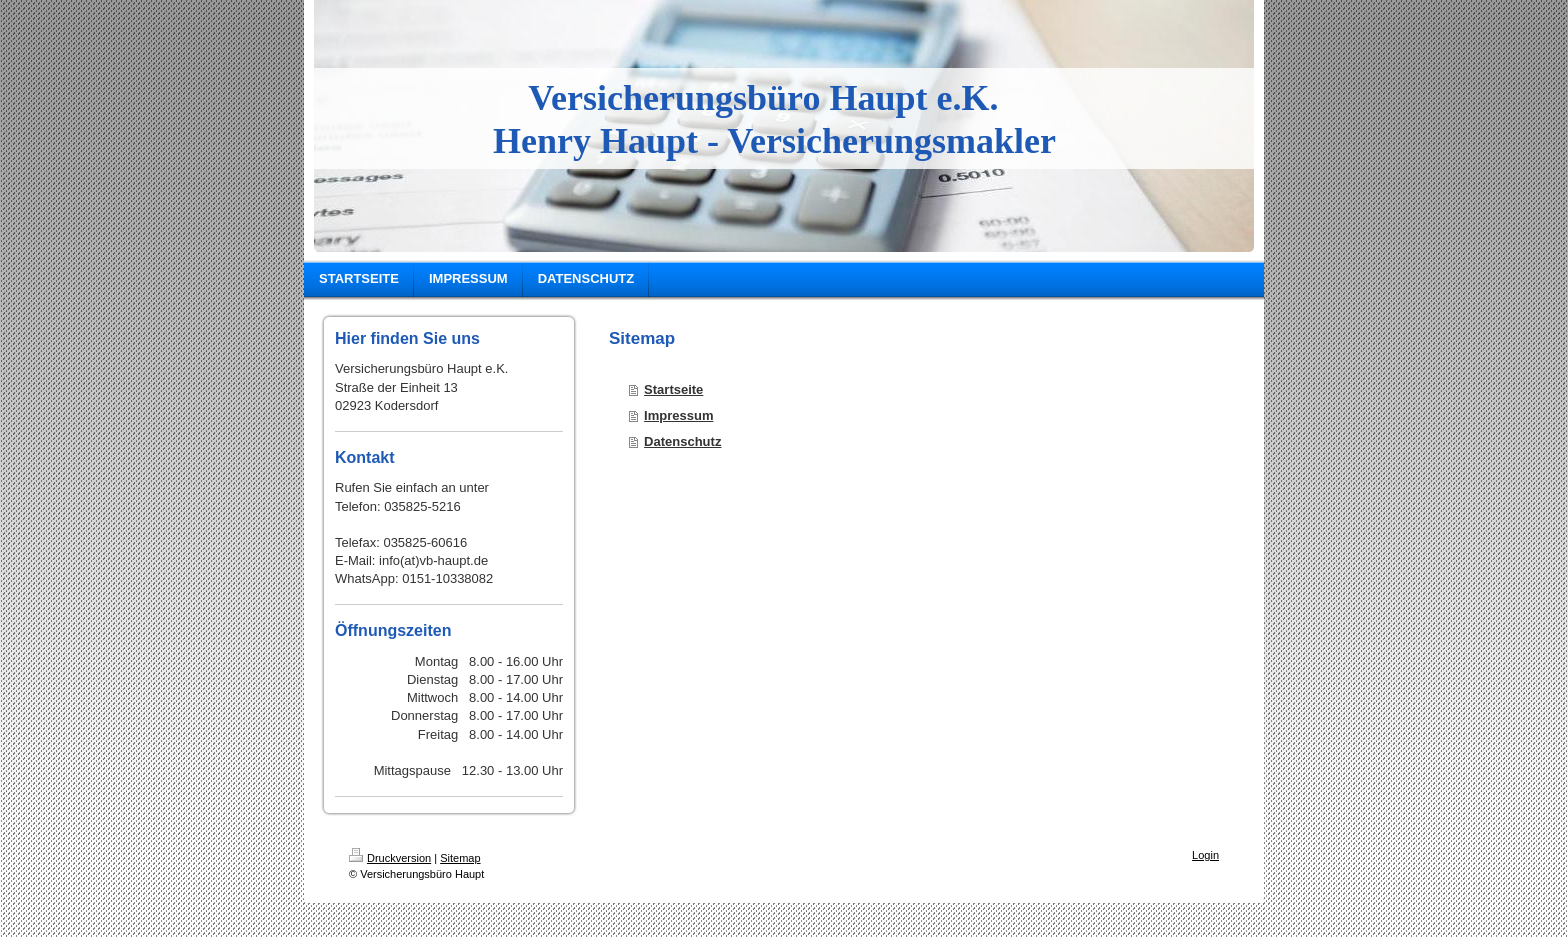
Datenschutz (682, 441)
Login (1205, 855)
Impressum (678, 415)
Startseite (673, 389)
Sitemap (460, 858)
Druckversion (390, 858)
